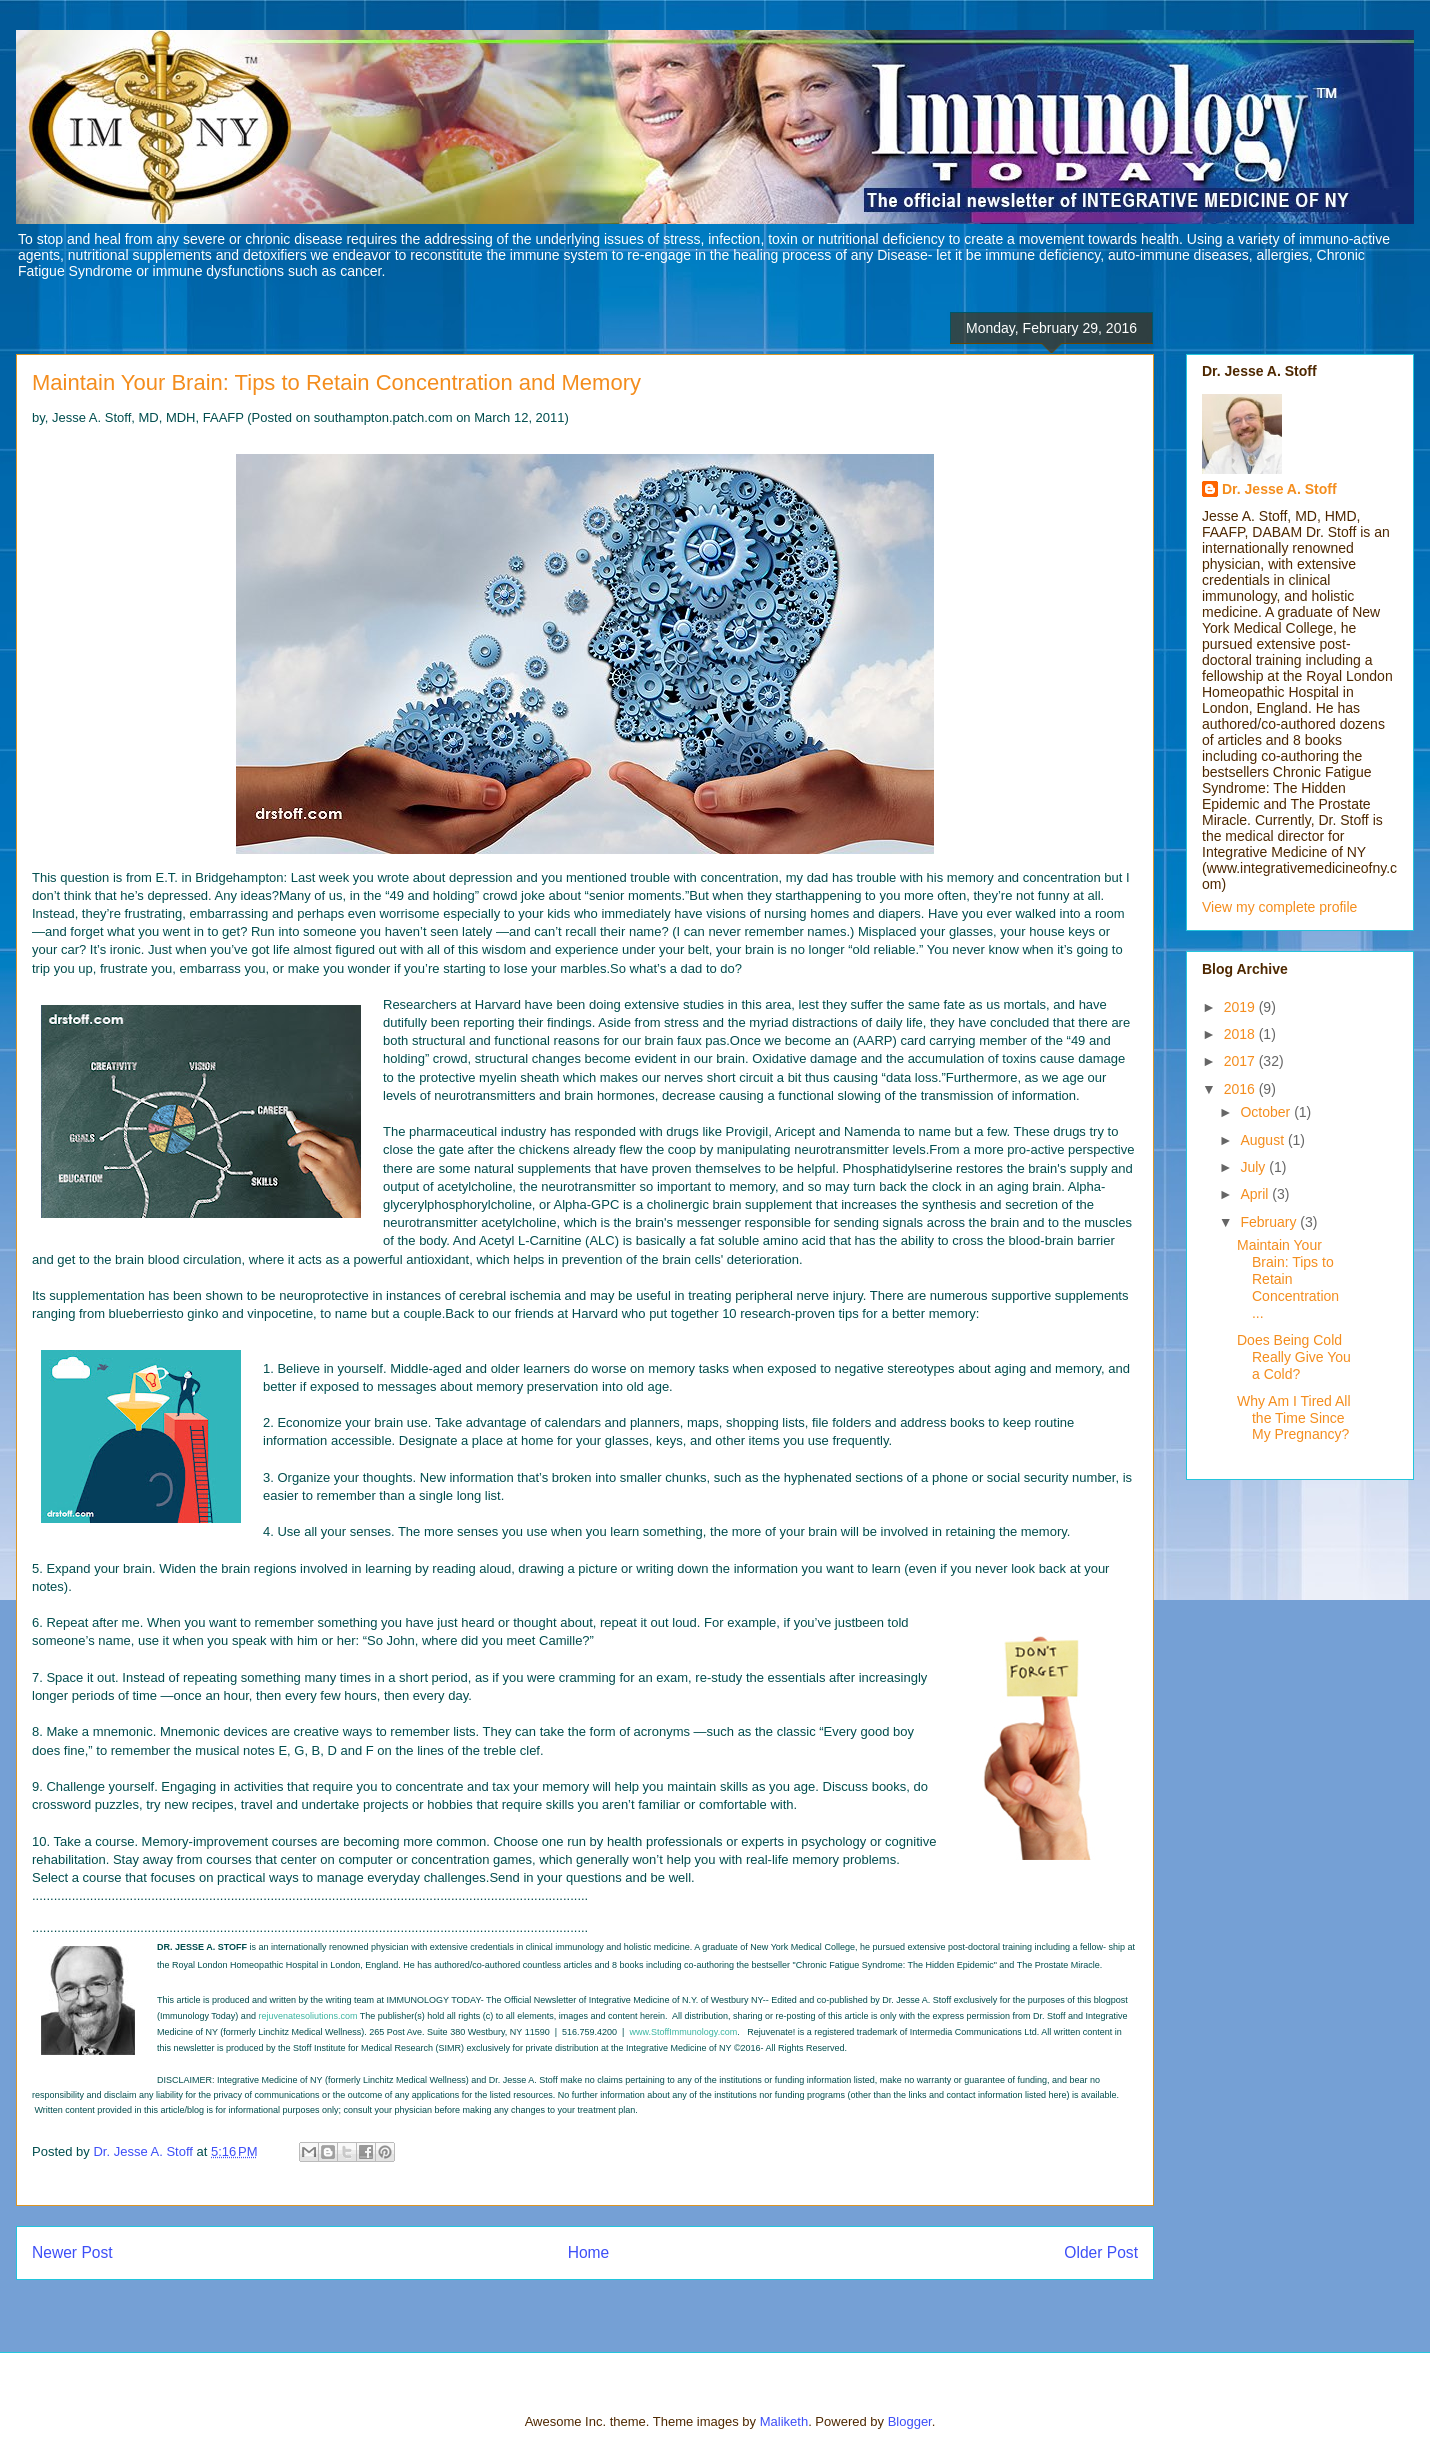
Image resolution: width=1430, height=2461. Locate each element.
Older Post (1101, 2252)
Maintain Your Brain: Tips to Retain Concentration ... (1288, 1278)
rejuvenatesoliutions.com (307, 2016)
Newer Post (72, 2252)
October (1267, 1112)
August (1263, 1140)
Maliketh (784, 2421)
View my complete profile (1279, 907)
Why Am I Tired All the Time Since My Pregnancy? (1294, 1418)
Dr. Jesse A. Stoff (1279, 489)
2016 (1241, 1089)
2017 (1241, 1061)
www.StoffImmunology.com (683, 2032)
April (1256, 1194)
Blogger (910, 2421)
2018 (1241, 1034)
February (1270, 1222)
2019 (1241, 1007)
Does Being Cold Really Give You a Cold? (1294, 1357)
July (1254, 1167)
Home (589, 2252)
